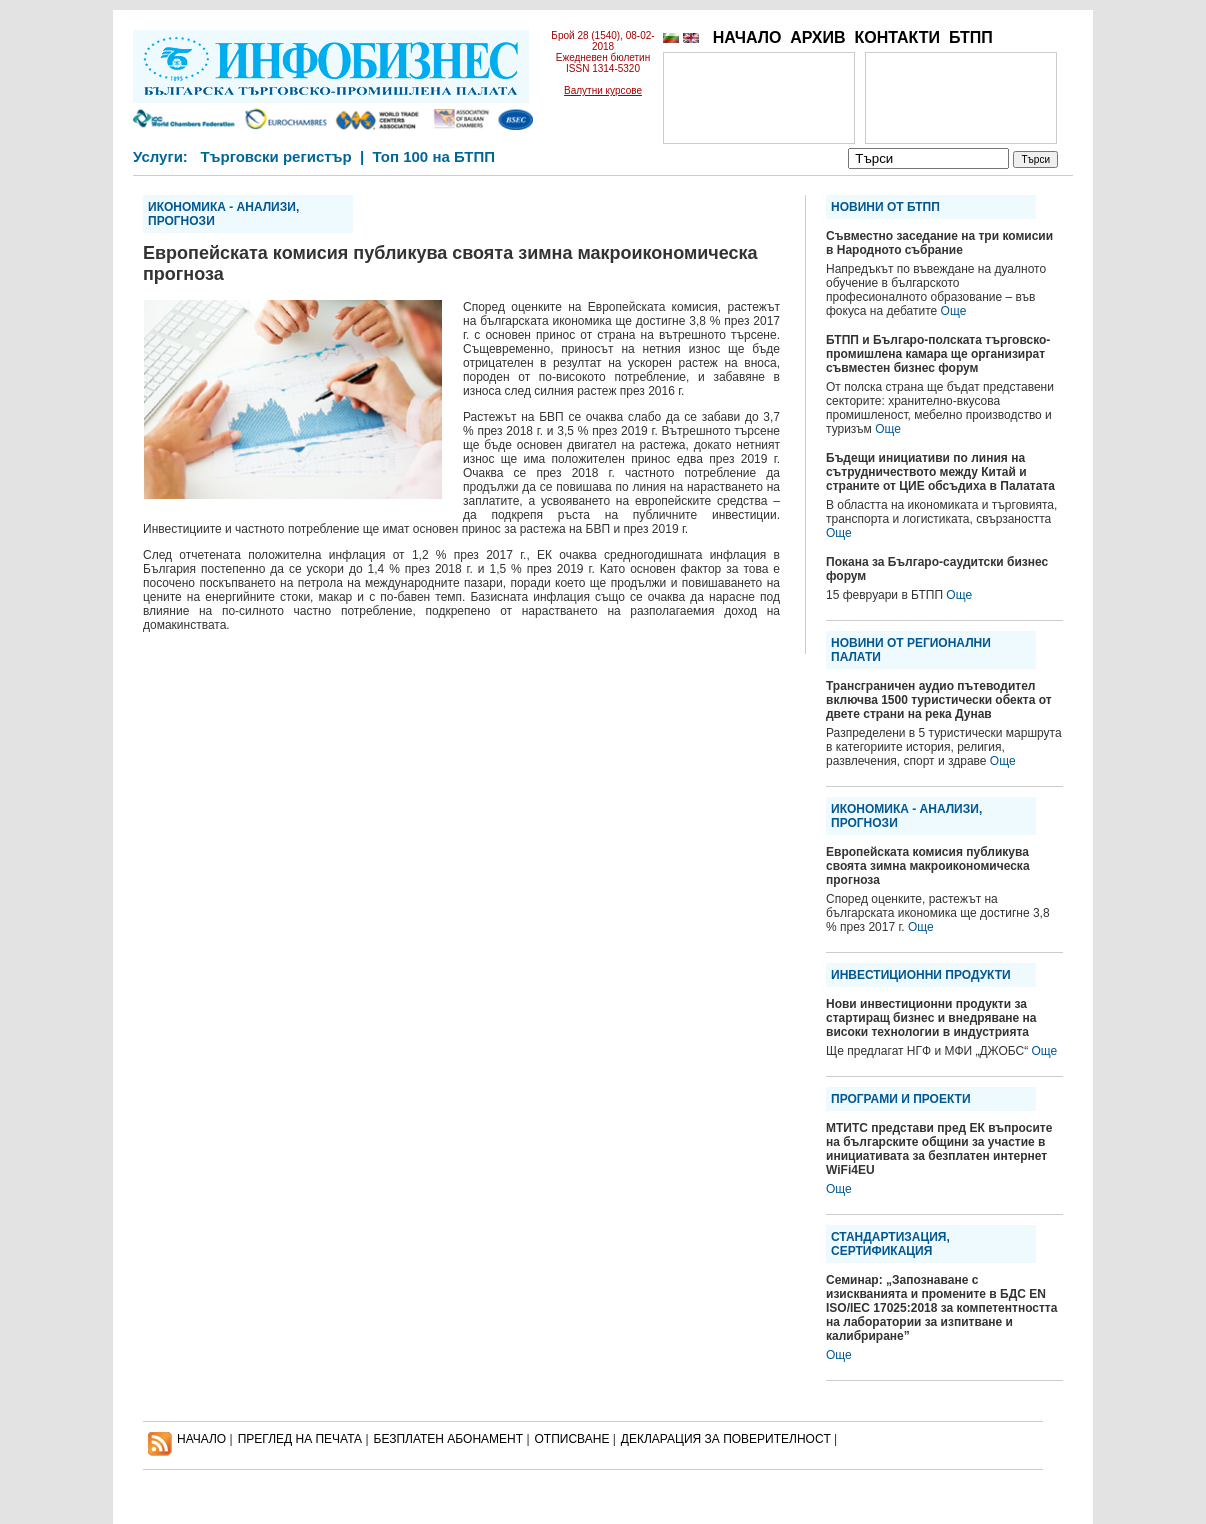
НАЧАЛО (747, 37)
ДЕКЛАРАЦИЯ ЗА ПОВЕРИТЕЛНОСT (726, 1439)
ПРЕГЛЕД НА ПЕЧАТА (300, 1439)
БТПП (971, 37)
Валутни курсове (603, 90)
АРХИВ (817, 37)
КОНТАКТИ (897, 37)
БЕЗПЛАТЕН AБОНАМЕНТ (449, 1439)
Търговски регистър (275, 156)
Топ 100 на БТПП (434, 156)
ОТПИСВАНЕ (572, 1439)
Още (954, 311)
